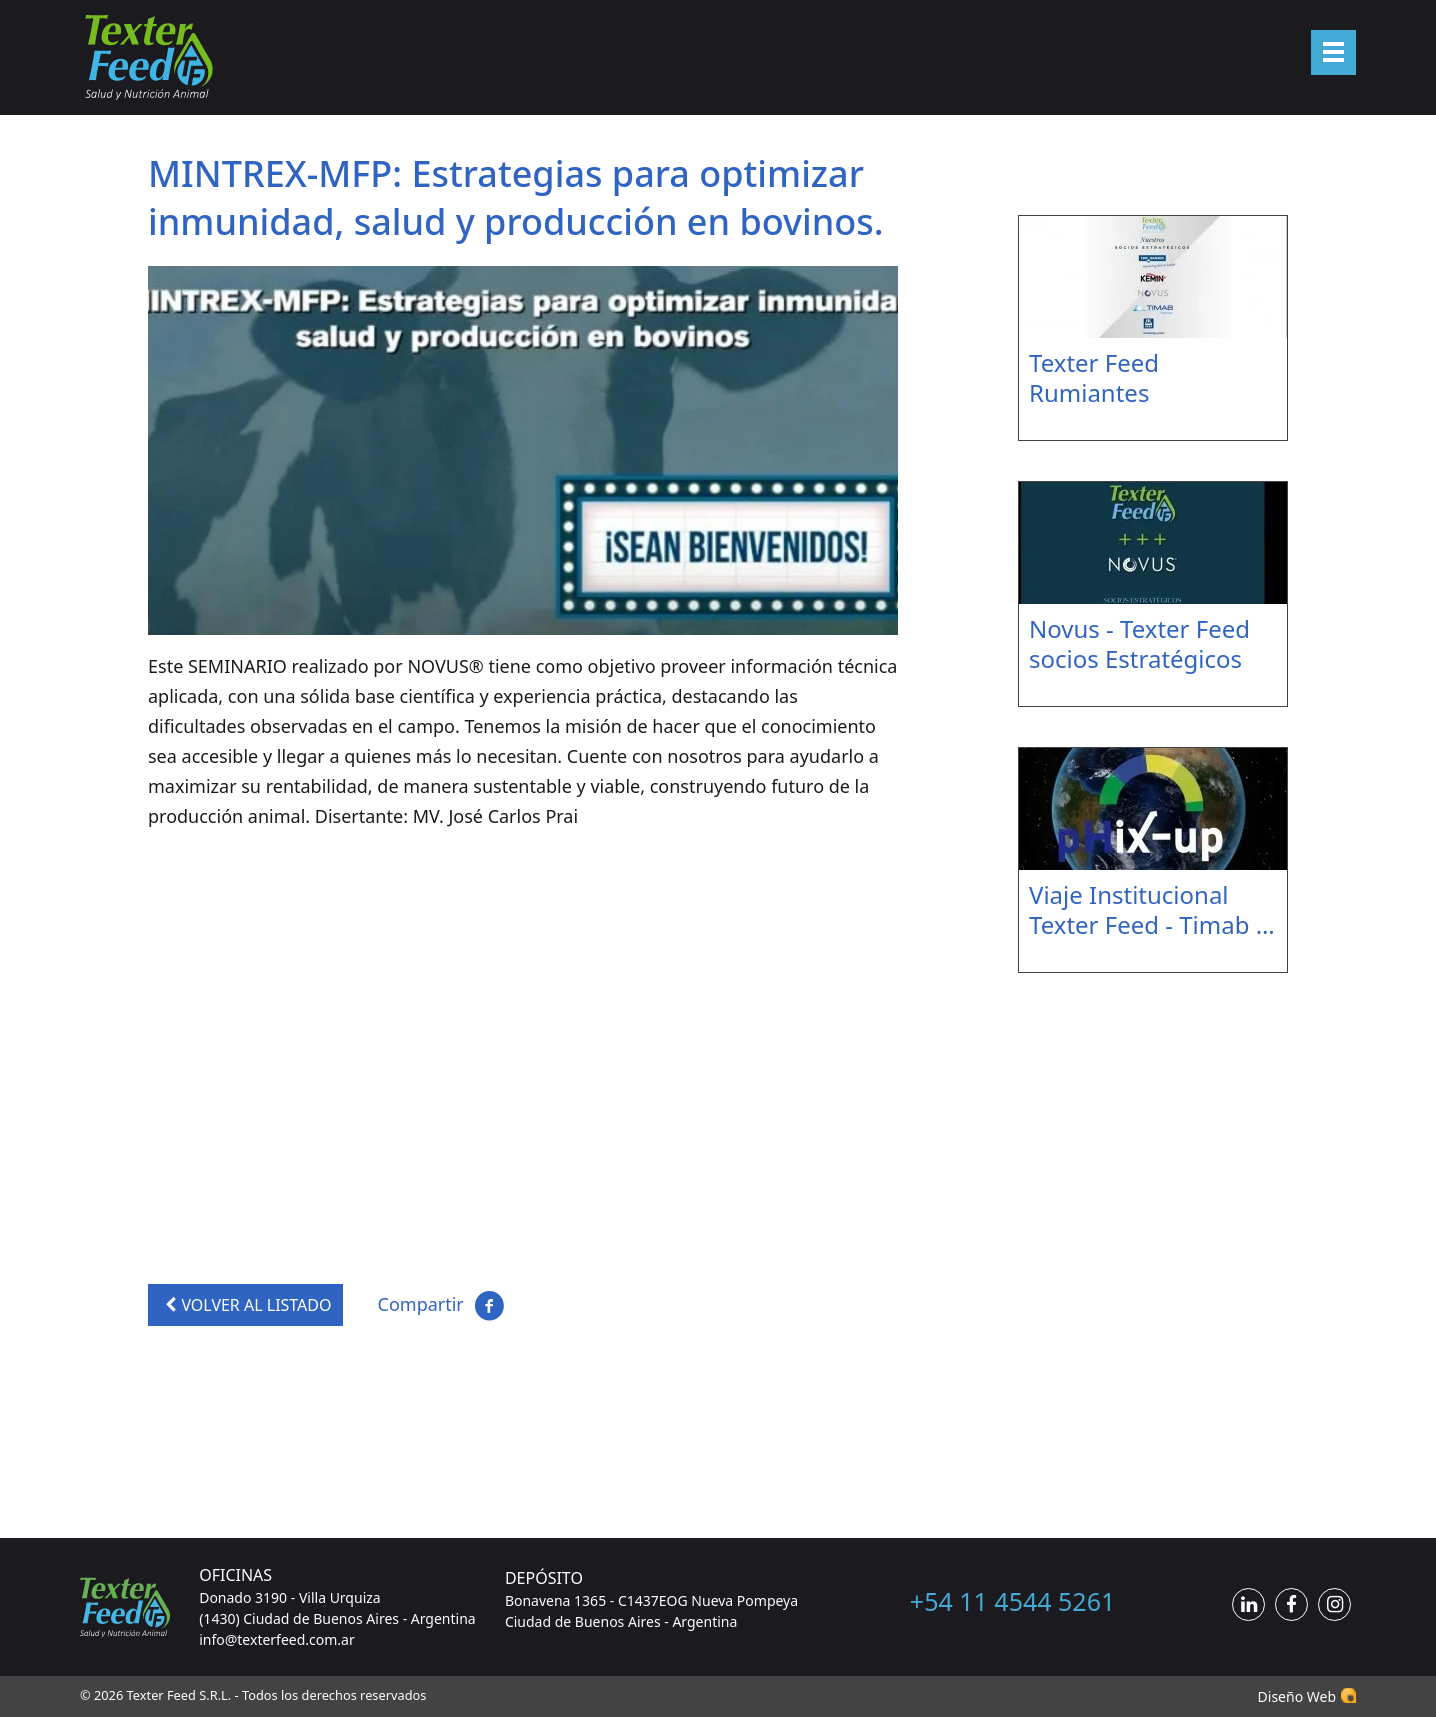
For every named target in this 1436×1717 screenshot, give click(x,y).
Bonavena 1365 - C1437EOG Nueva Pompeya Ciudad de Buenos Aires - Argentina (651, 1611)
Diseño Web (1297, 1696)
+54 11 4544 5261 (1012, 1601)
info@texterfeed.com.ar (277, 1639)
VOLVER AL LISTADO (245, 1305)
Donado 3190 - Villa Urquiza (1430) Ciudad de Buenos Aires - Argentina (337, 1608)
